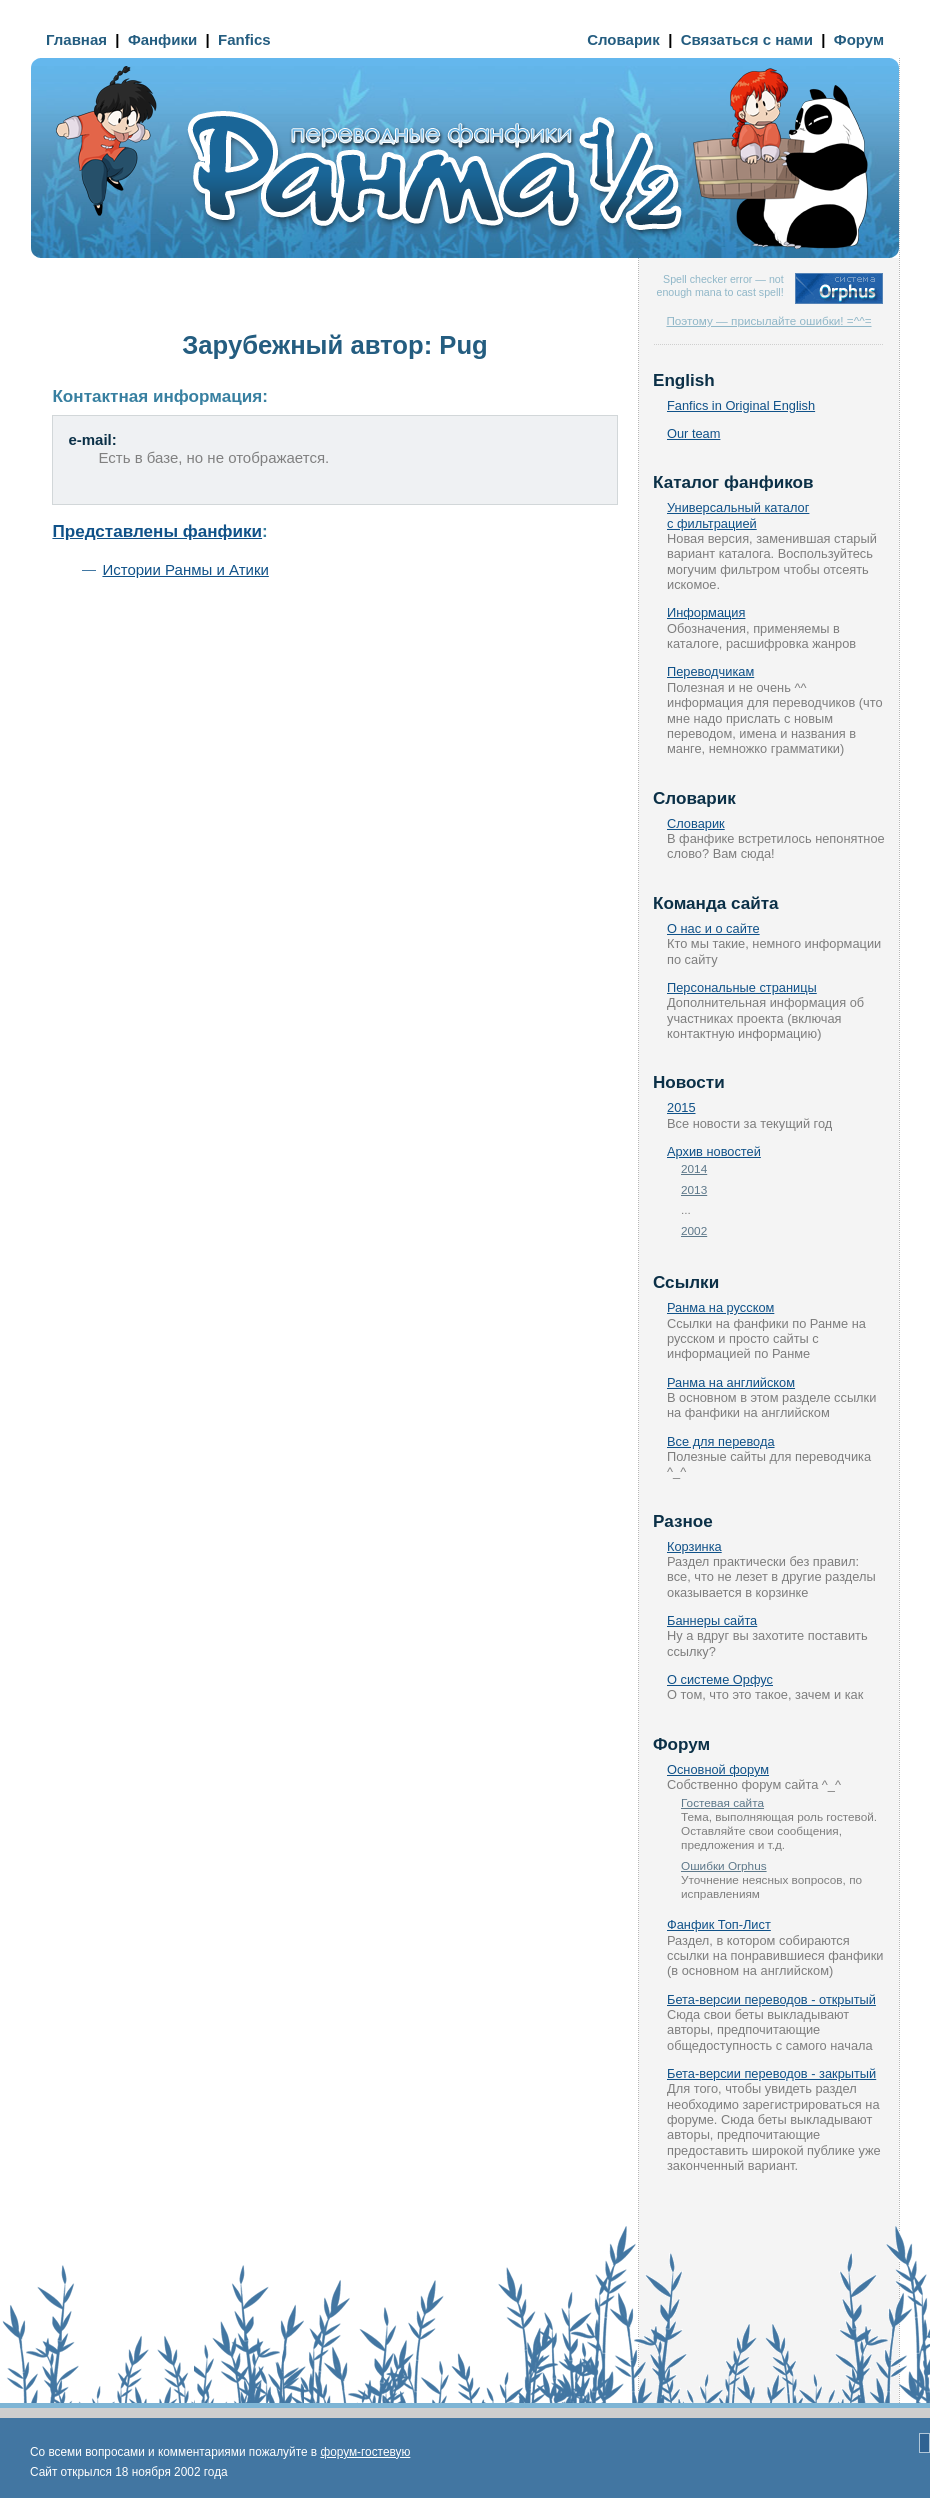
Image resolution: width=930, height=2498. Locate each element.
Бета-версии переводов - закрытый (771, 2073)
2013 (694, 1189)
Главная (76, 39)
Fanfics (244, 39)
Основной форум (718, 1769)
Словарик (623, 39)
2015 (681, 1107)
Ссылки (686, 1282)
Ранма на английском (731, 1382)
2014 (694, 1168)
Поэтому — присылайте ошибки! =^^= (768, 320)
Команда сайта (716, 903)
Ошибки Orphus (724, 1865)
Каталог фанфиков (733, 482)
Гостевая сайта (722, 1802)
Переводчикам (710, 671)
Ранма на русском (720, 1307)
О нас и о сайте (713, 928)
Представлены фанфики (157, 531)
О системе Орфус (720, 1679)
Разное (683, 1521)
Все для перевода (721, 1441)
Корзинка (694, 1546)
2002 (694, 1230)
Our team (693, 433)
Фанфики (162, 39)
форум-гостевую (365, 2452)
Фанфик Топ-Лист (719, 1924)
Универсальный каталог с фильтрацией (738, 515)
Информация (706, 612)
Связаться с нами (747, 39)
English (684, 380)
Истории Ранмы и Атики (185, 569)
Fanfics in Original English (741, 405)
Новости (689, 1082)
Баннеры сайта (712, 1620)
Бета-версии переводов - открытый (771, 1999)
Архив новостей (714, 1151)
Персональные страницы (742, 987)
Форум (859, 39)
